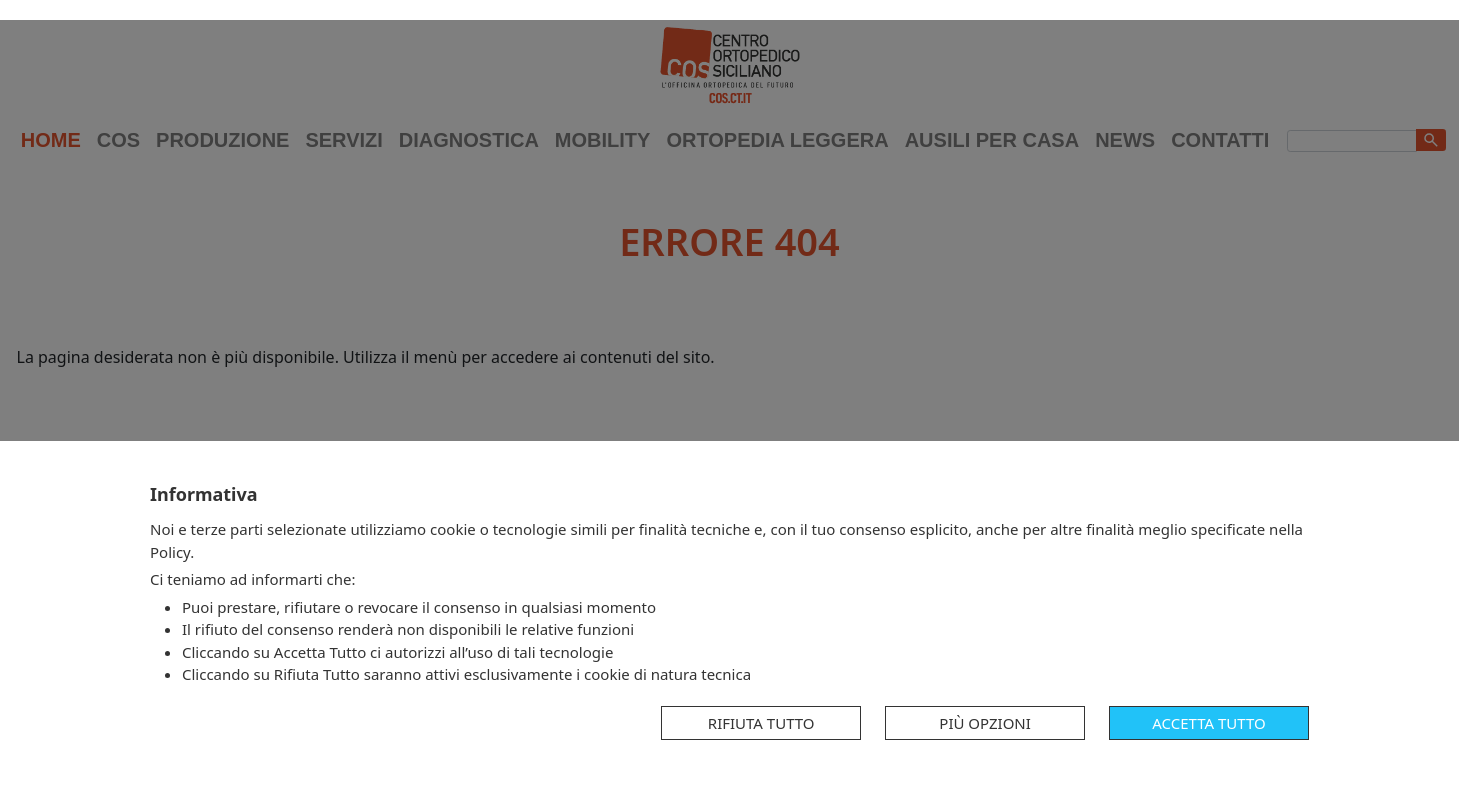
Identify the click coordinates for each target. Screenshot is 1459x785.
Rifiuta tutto (761, 723)
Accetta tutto (1208, 723)
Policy (170, 552)
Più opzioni (985, 723)
